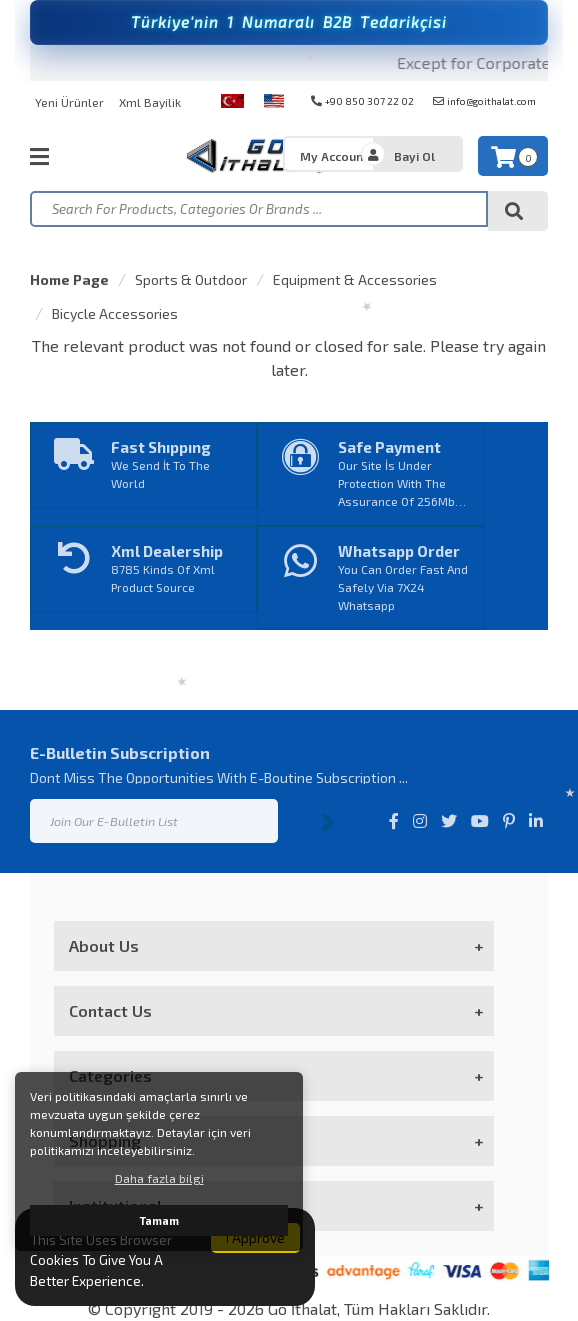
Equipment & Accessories (355, 279)
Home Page (69, 279)
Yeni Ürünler (69, 102)
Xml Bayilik (150, 102)
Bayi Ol (414, 156)
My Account (334, 156)
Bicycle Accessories (115, 313)
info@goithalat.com (484, 101)
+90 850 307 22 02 (362, 101)
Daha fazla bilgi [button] (159, 1178)
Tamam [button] (159, 1220)
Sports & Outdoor (191, 279)
